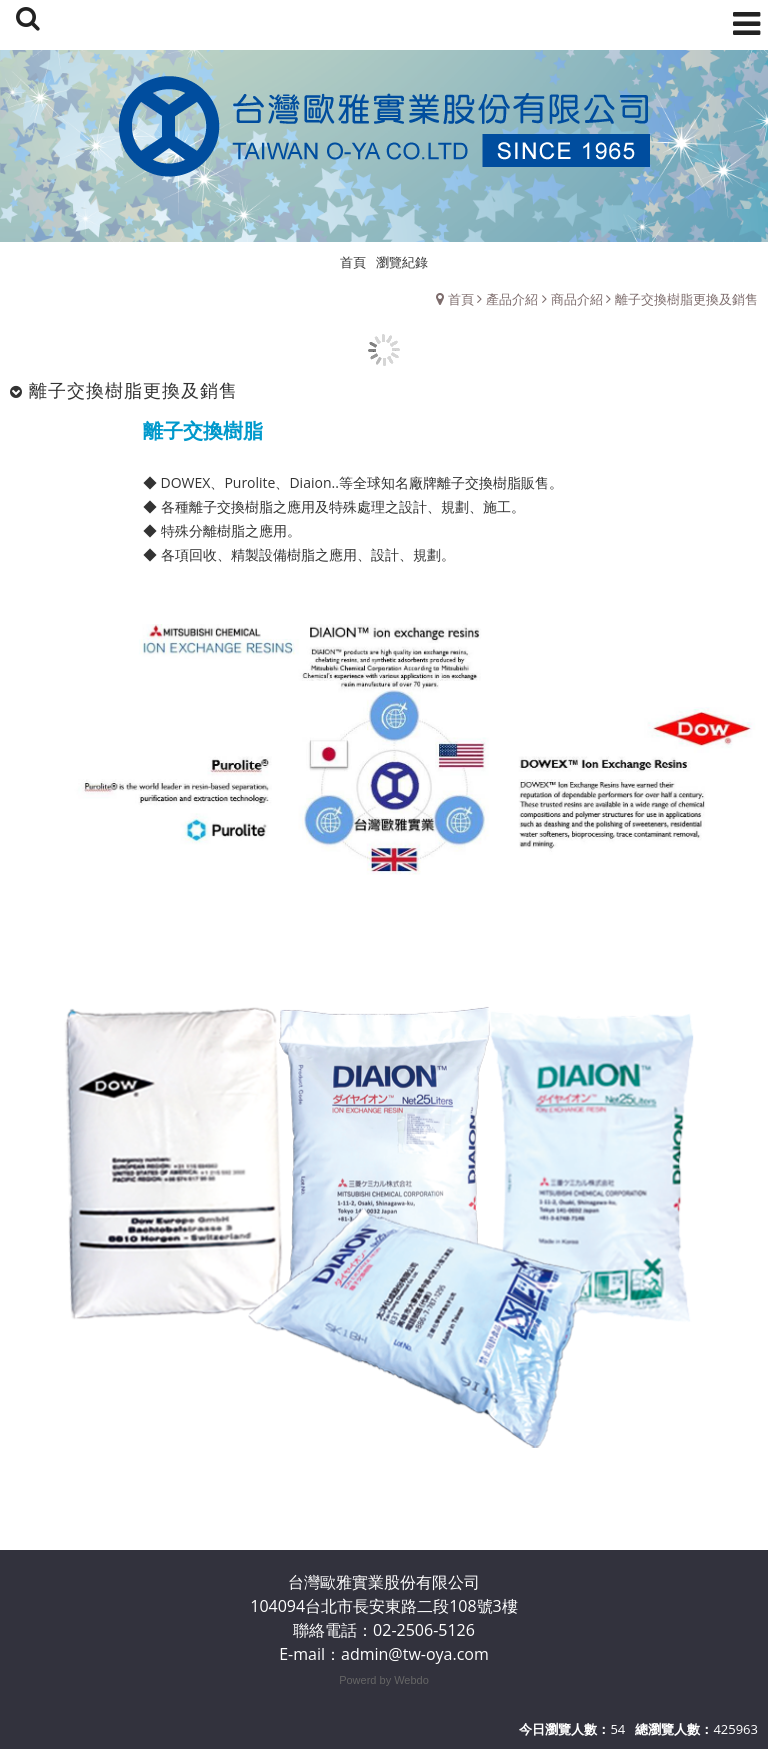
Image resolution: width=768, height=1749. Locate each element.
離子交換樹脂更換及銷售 (686, 299)
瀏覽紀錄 (402, 262)
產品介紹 (512, 299)
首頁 (461, 299)
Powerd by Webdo (384, 1680)
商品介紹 (577, 299)
